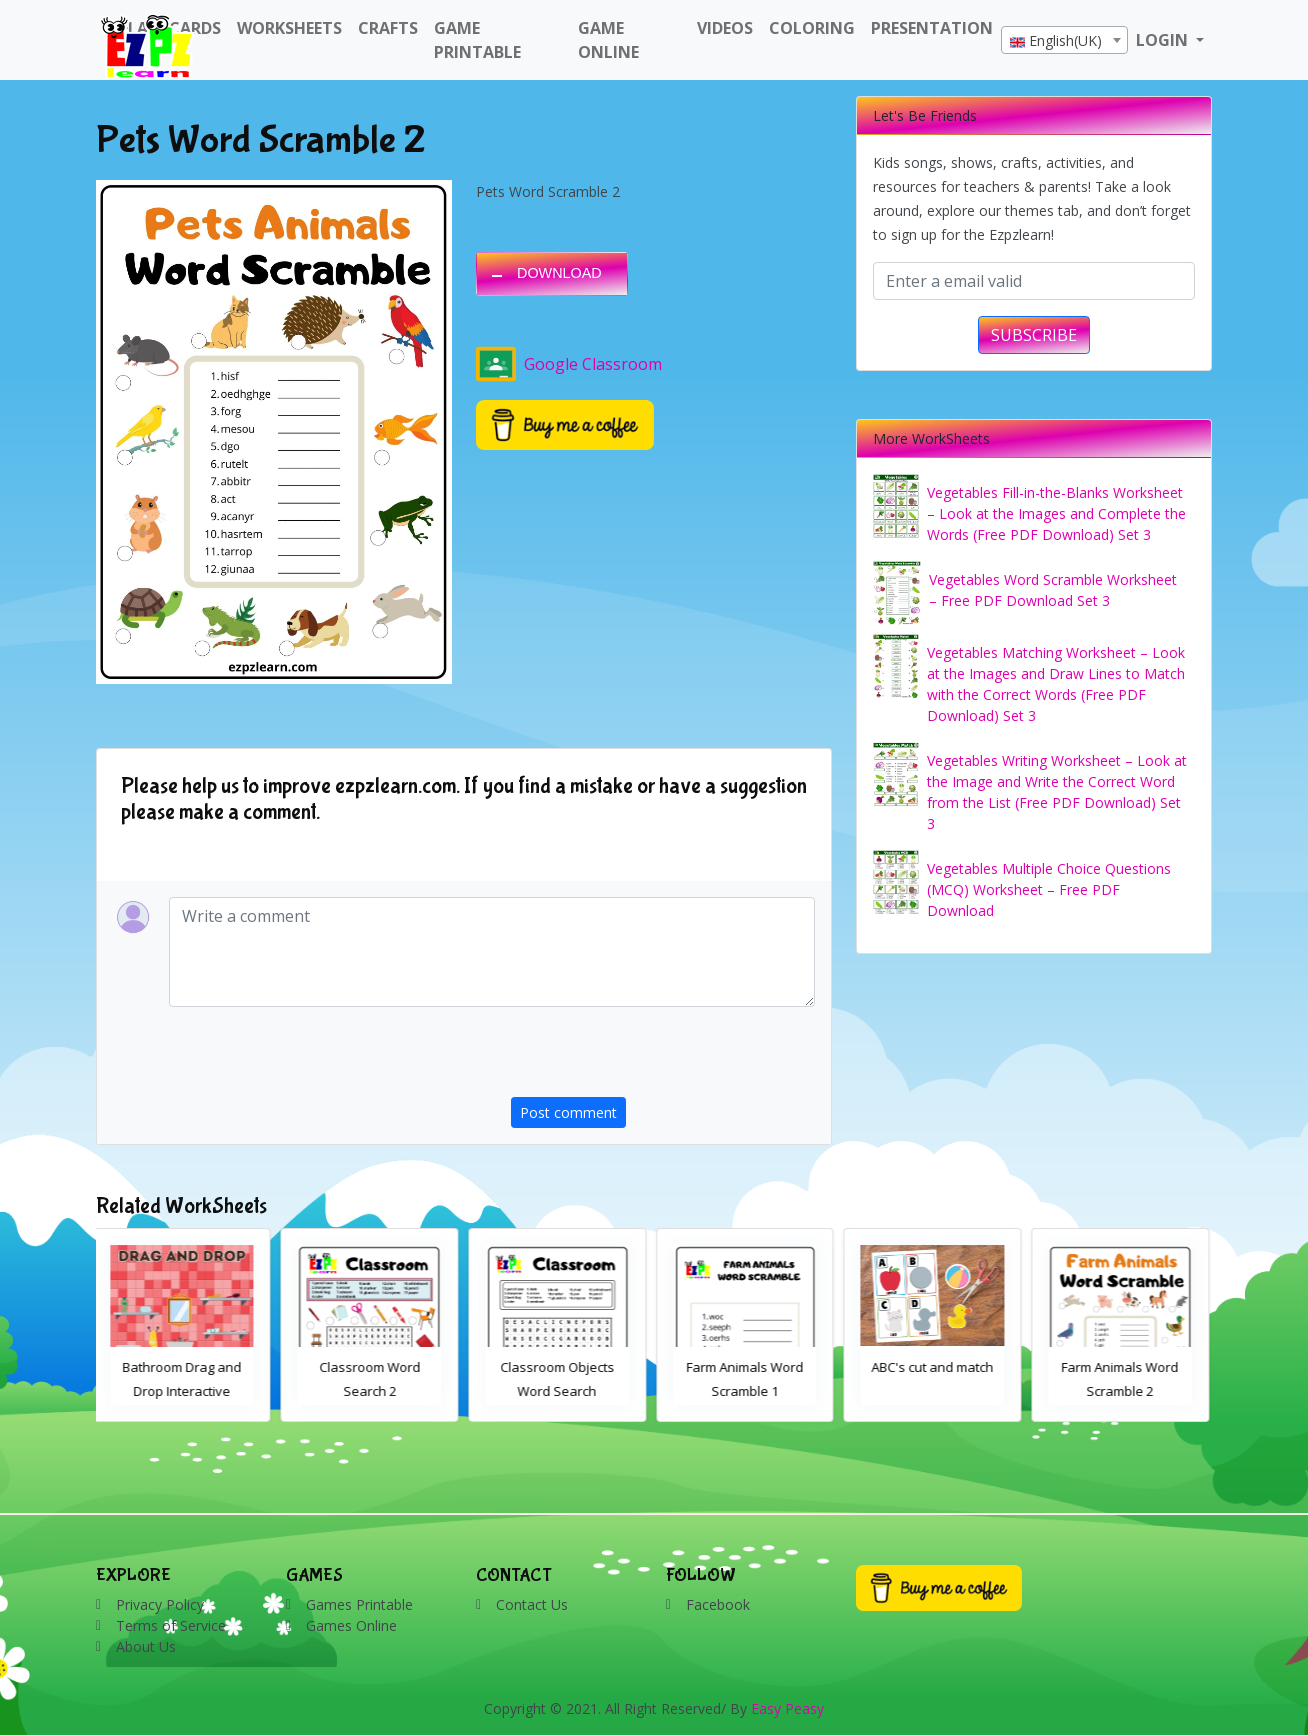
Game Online (608, 40)
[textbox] (1064, 41)
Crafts (388, 28)
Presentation (932, 28)
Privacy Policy (160, 1604)
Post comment (568, 1112)
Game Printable (477, 40)
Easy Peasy (787, 1708)
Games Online (351, 1625)
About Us (146, 1646)
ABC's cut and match (936, 1367)
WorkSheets (289, 28)
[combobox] (1064, 40)
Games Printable (359, 1604)
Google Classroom (569, 364)
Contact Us (532, 1604)
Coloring (812, 28)
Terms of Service (171, 1625)
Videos (725, 28)
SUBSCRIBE (1034, 335)
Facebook (718, 1604)
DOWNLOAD (559, 273)
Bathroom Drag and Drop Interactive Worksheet (185, 1391)
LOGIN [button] (1164, 40)
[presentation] (663, 1058)
